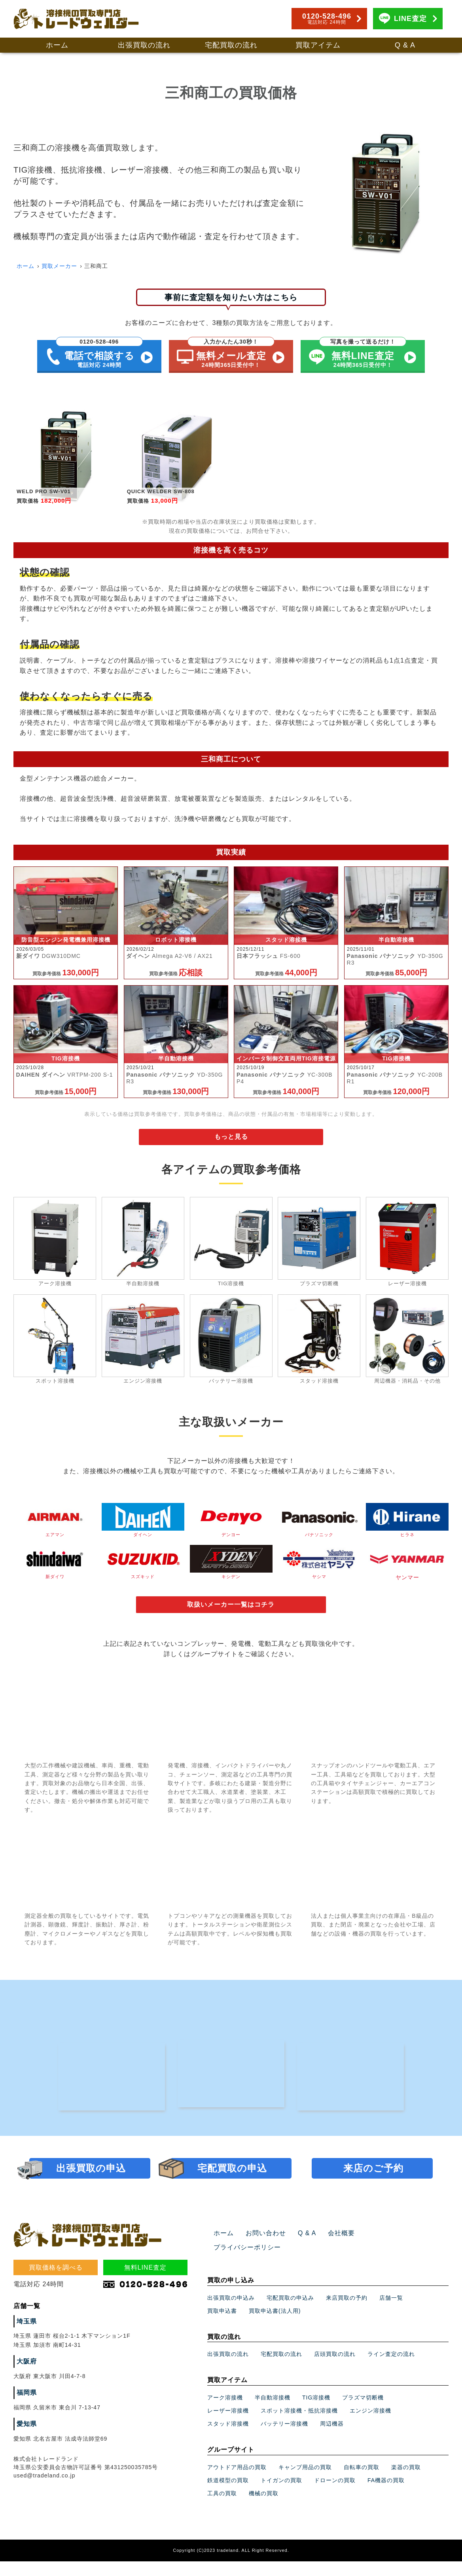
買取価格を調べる (56, 2297)
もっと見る (231, 1142)
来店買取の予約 (346, 2313)
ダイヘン (143, 1526)
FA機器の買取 (386, 2495)
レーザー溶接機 (228, 2426)
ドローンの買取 (335, 2495)
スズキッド (143, 1569)
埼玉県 (25, 2351)
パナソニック (319, 1526)
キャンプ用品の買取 (305, 2482)
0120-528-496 (326, 18)
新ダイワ (54, 1569)
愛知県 (25, 2454)
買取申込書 (222, 2326)
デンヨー (231, 1526)
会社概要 (331, 2263)
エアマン (54, 1526)
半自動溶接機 (272, 2413)
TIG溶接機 (316, 2413)
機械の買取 (263, 2509)
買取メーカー (59, 266)
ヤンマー (407, 1569)
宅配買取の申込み (290, 2313)
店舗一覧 (391, 2313)
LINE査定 (410, 19)
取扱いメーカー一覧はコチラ (231, 1612)
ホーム (57, 45)
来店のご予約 (373, 2197)
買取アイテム (318, 45)
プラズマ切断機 (363, 2413)
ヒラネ (407, 1526)
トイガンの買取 (281, 2495)
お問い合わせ (261, 2263)
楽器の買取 (406, 2482)
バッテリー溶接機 (284, 2439)
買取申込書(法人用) (275, 2326)
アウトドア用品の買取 (237, 2482)
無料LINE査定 (145, 2297)
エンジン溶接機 (370, 2426)
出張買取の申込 (91, 2197)
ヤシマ (319, 1569)
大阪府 (25, 2391)
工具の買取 (222, 2509)
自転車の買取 (361, 2482)
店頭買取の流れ (335, 2369)
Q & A (405, 45)
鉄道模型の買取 (228, 2495)
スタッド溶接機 (228, 2439)
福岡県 (25, 2422)
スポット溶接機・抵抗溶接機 (299, 2426)
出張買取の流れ (144, 45)
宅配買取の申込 (232, 2197)
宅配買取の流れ (231, 45)
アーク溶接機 (225, 2413)
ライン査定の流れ (391, 2369)
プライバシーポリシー (384, 2263)
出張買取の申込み (231, 2313)
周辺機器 (332, 2439)
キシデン (231, 1569)
